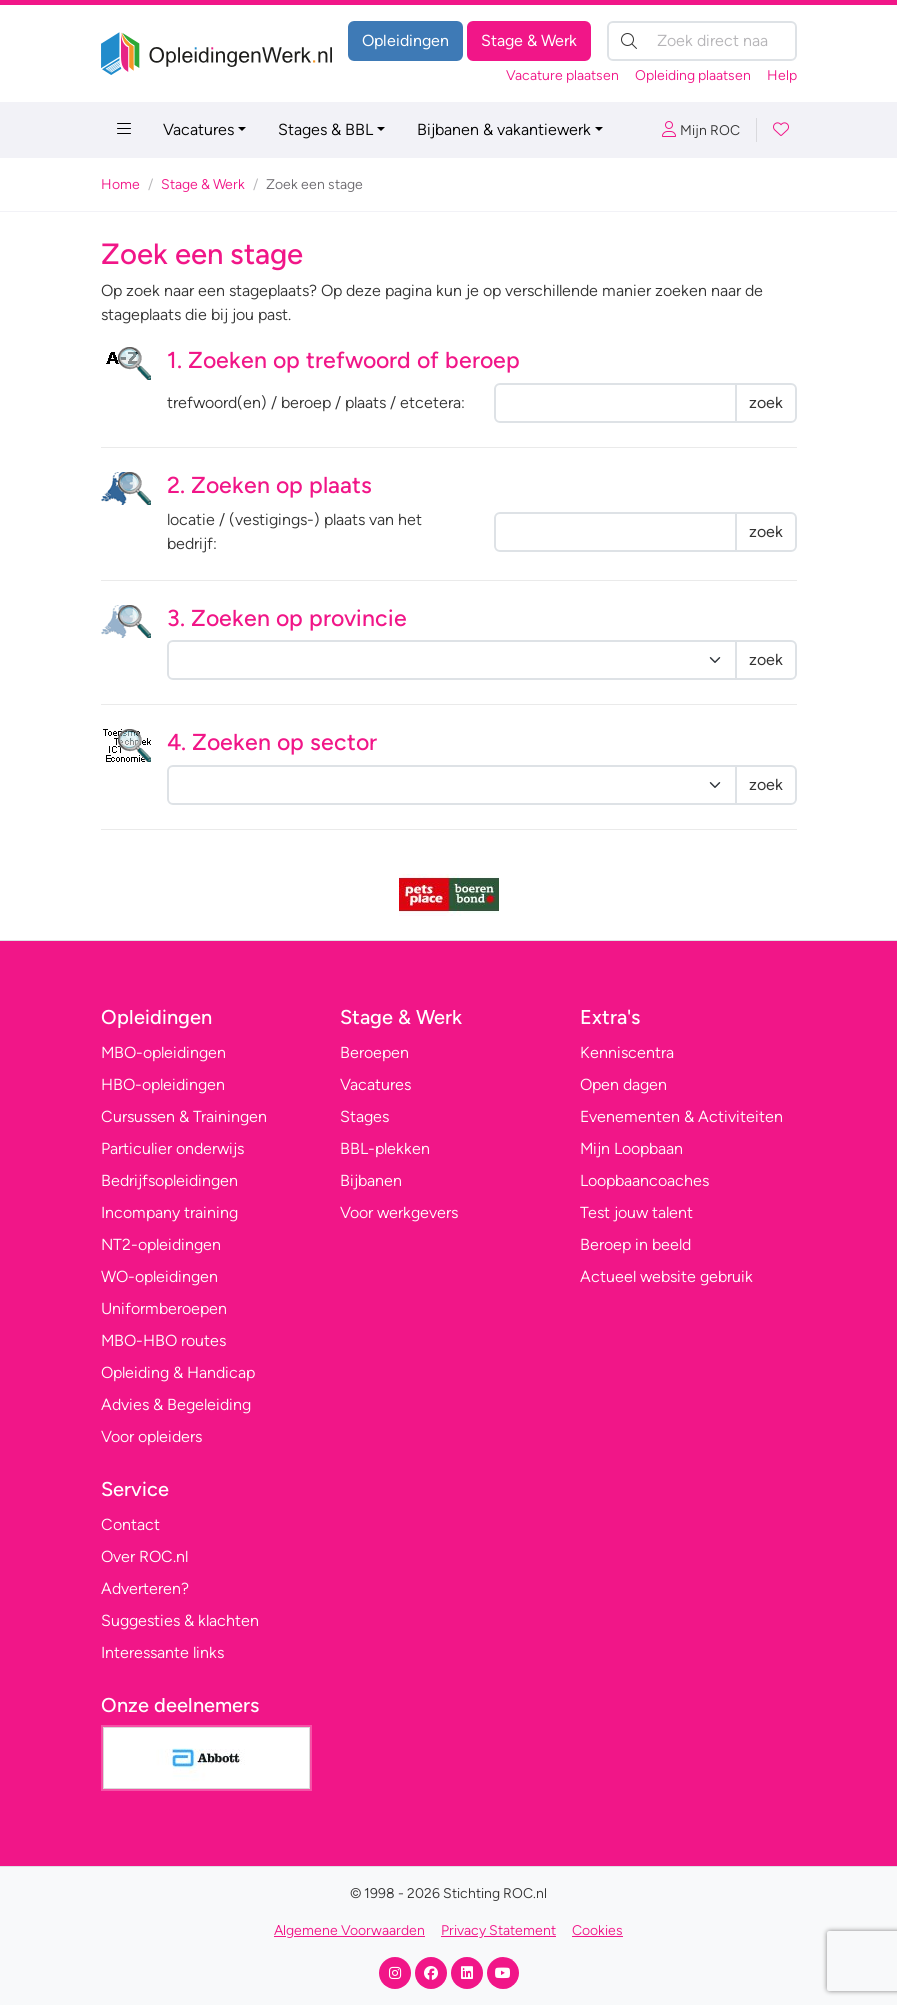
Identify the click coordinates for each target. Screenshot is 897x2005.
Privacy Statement (498, 1930)
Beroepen (374, 1052)
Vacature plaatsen (562, 75)
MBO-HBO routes (163, 1340)
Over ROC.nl (144, 1556)
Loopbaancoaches (644, 1180)
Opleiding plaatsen (693, 75)
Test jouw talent (636, 1212)
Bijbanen (371, 1180)
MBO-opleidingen (163, 1052)
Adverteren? (145, 1588)
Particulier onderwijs (172, 1148)
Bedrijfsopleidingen (169, 1180)
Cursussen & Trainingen (184, 1116)
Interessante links (162, 1652)
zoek (766, 402)
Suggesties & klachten (180, 1620)
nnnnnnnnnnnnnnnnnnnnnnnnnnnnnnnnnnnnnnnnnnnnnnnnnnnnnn (452, 785)
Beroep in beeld (635, 1244)
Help (782, 75)
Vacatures (198, 129)
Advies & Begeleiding (176, 1404)
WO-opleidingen (159, 1276)
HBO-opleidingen (163, 1084)
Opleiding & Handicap (178, 1372)
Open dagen (623, 1084)
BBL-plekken (385, 1148)
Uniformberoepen (164, 1308)
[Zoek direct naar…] (702, 41)
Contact (130, 1524)
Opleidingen (405, 40)
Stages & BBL (325, 129)
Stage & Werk (529, 40)
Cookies (597, 1930)
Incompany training (169, 1212)
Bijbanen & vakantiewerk (504, 129)
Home (120, 184)
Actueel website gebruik (666, 1276)
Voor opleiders (151, 1436)
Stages (364, 1116)
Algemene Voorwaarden (349, 1930)
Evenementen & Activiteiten (681, 1116)
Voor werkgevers (399, 1212)
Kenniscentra (627, 1052)
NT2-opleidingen (161, 1244)
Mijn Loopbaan (631, 1148)
